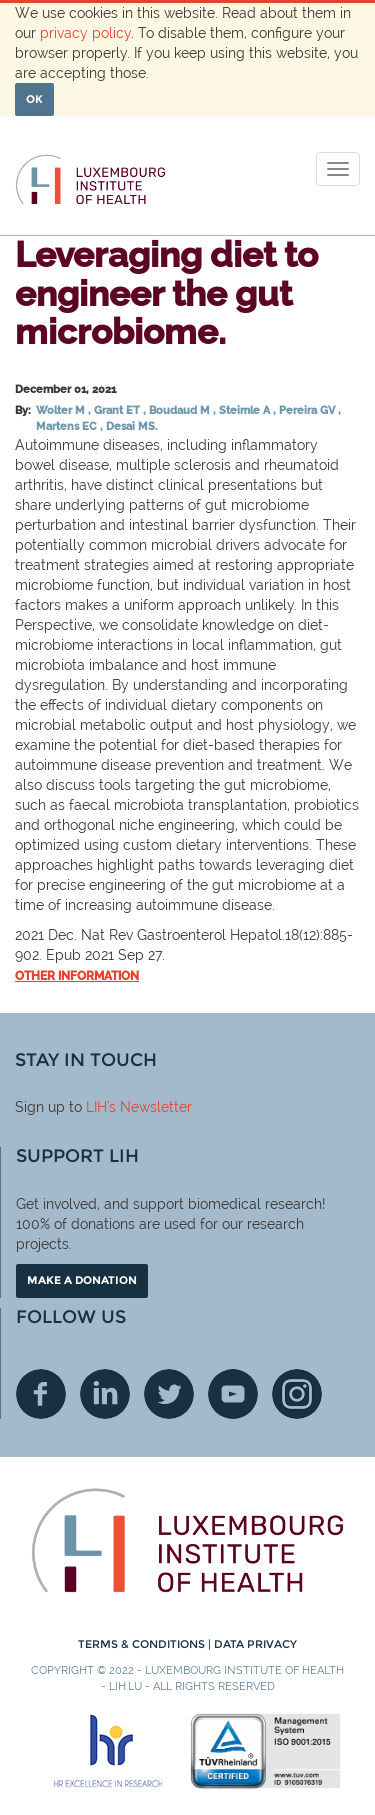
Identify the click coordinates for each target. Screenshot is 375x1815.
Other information (77, 976)
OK (34, 99)
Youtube (233, 1394)
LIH (96, 1107)
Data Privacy (255, 1644)
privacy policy (85, 33)
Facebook (41, 1394)
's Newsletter (149, 1107)
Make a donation (82, 1280)
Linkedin (105, 1394)
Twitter (169, 1394)
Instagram (297, 1394)
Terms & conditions (143, 1644)
